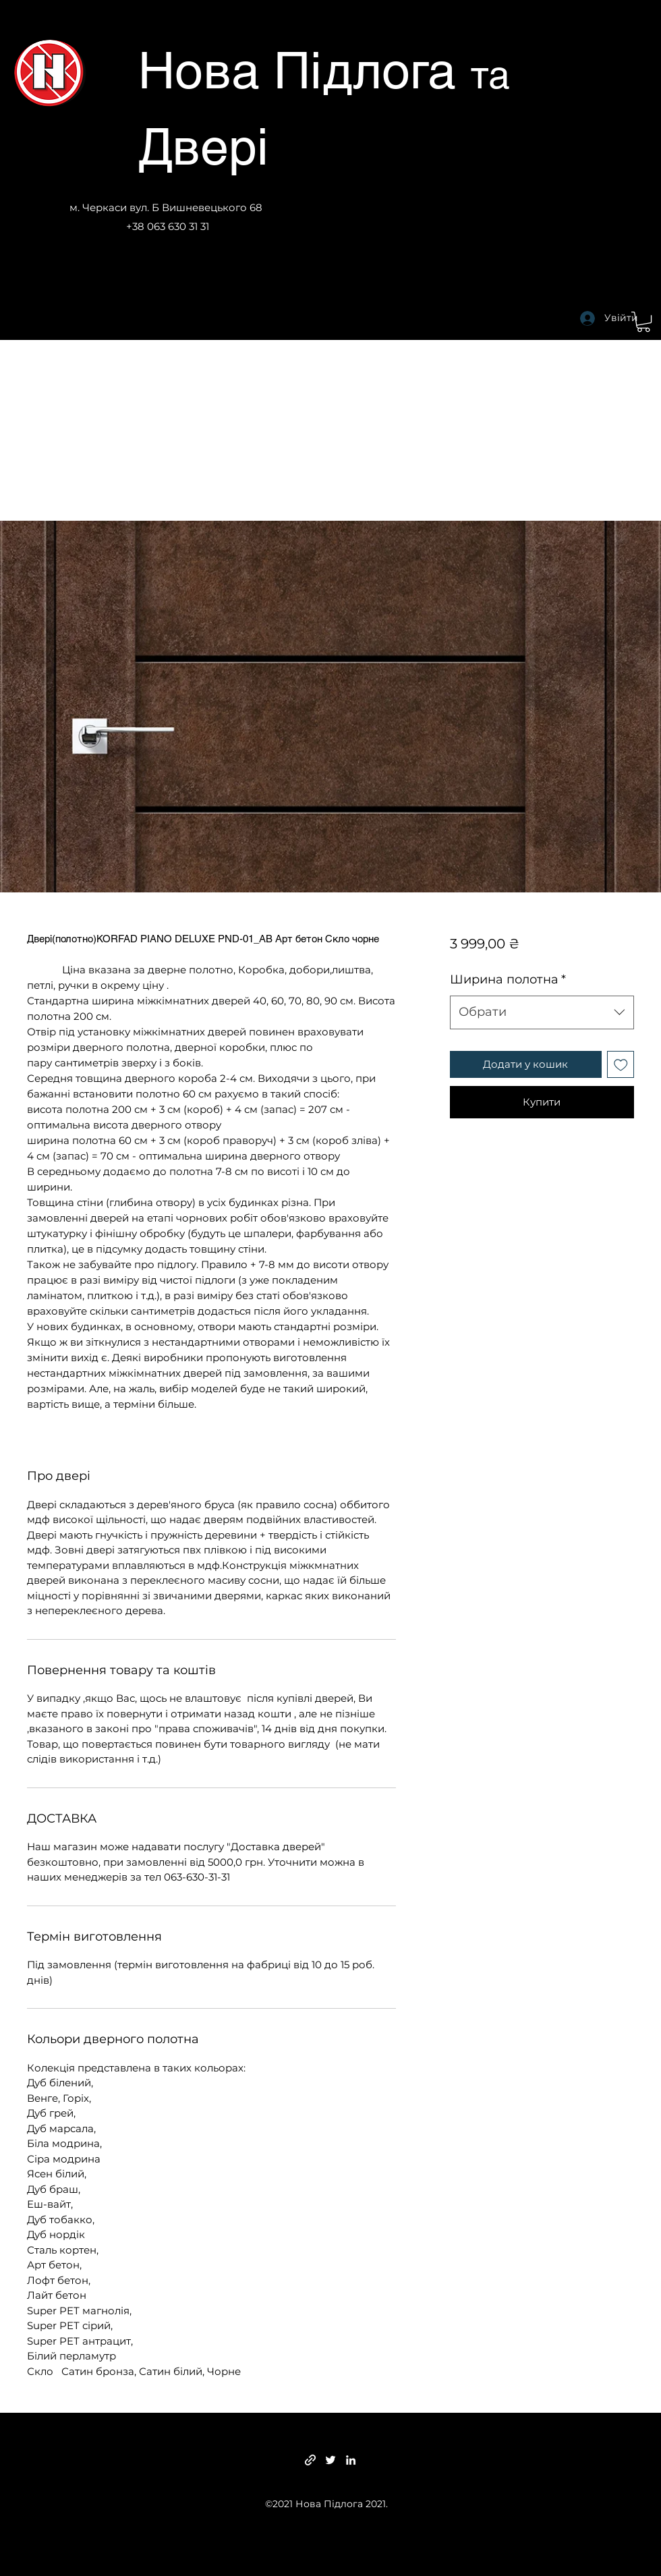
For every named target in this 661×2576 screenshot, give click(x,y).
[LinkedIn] (350, 2460)
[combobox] (542, 1012)
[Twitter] (330, 2460)
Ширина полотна (508, 979)
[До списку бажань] (621, 1065)
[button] (643, 322)
